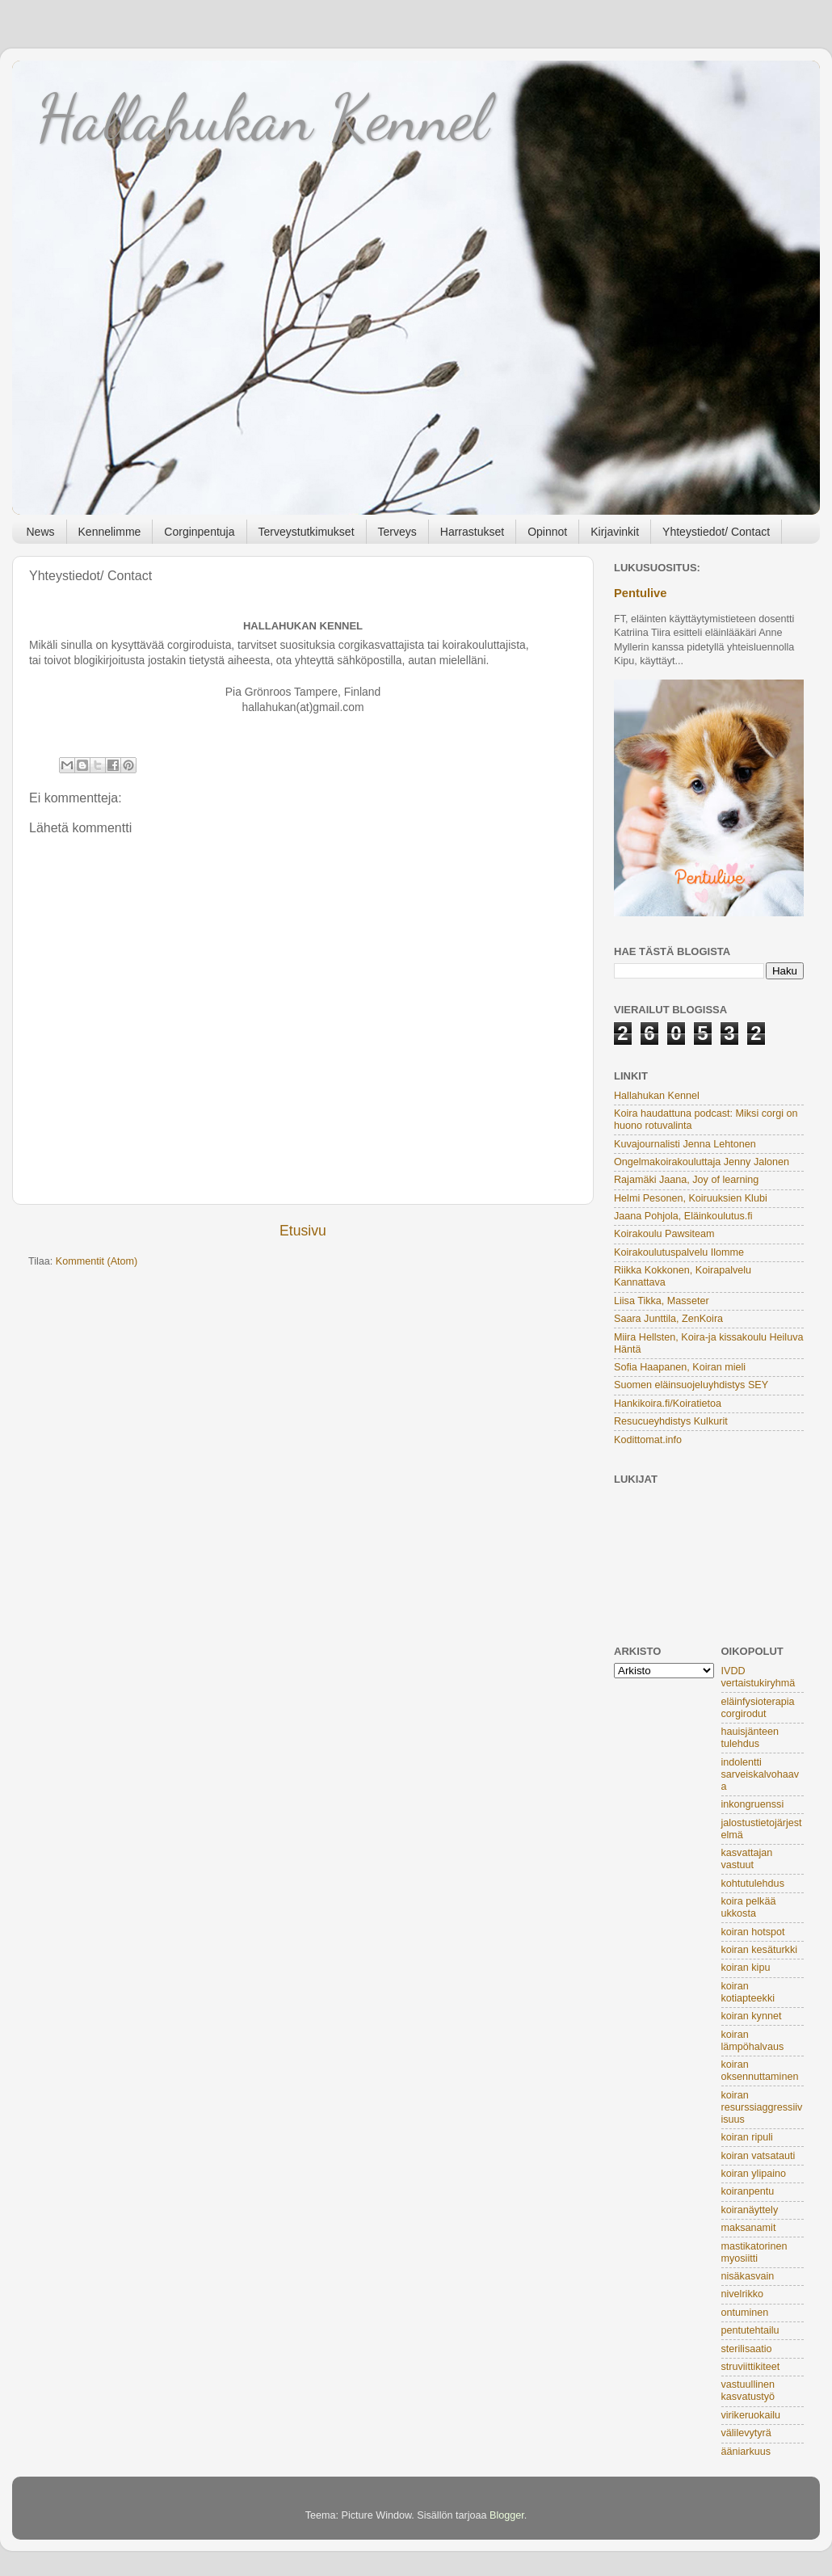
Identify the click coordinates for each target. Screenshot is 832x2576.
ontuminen (745, 2312)
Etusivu (302, 1231)
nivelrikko (742, 2294)
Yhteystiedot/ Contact (716, 531)
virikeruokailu (751, 2415)
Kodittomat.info (648, 1440)
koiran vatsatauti (758, 2155)
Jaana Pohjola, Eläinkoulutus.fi (683, 1216)
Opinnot (547, 531)
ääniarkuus (746, 2451)
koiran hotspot (753, 1932)
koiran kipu (746, 1967)
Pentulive (640, 593)
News (41, 531)
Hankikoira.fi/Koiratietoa (667, 1403)
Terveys (397, 531)
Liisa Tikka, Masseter (661, 1301)
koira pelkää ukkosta (748, 1907)
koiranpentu (748, 2191)
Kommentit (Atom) (96, 1261)
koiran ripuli (747, 2137)
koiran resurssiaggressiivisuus (762, 2107)
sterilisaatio (746, 2349)
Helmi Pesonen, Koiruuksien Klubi (690, 1198)
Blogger (507, 2515)
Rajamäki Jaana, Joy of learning (686, 1179)
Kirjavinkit (614, 531)
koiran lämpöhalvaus (752, 2040)
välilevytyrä (746, 2433)
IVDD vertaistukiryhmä (758, 1677)
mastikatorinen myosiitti (754, 2252)
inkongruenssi (752, 1804)
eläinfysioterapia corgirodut (758, 1707)
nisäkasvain (748, 2276)
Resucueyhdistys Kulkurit (671, 1421)
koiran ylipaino (754, 2173)
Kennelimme (109, 531)
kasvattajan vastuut (747, 1859)
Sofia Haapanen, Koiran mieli (680, 1367)
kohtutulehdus (752, 1883)
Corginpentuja (199, 531)
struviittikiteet (750, 2366)
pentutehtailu (750, 2330)
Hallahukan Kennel (262, 117)
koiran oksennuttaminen (760, 2070)
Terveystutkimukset (306, 531)
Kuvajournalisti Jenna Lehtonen (685, 1144)
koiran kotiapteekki (748, 1992)
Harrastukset (472, 531)
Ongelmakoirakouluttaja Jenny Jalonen (701, 1162)
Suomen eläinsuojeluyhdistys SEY (691, 1385)
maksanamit (748, 2227)
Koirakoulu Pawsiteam (664, 1234)
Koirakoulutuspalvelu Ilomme (679, 1252)
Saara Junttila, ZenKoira (668, 1318)
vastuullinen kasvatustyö (748, 2390)
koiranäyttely (750, 2210)
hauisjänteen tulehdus (750, 1737)
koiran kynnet (751, 2016)
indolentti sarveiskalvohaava (760, 1774)
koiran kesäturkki (759, 1949)
